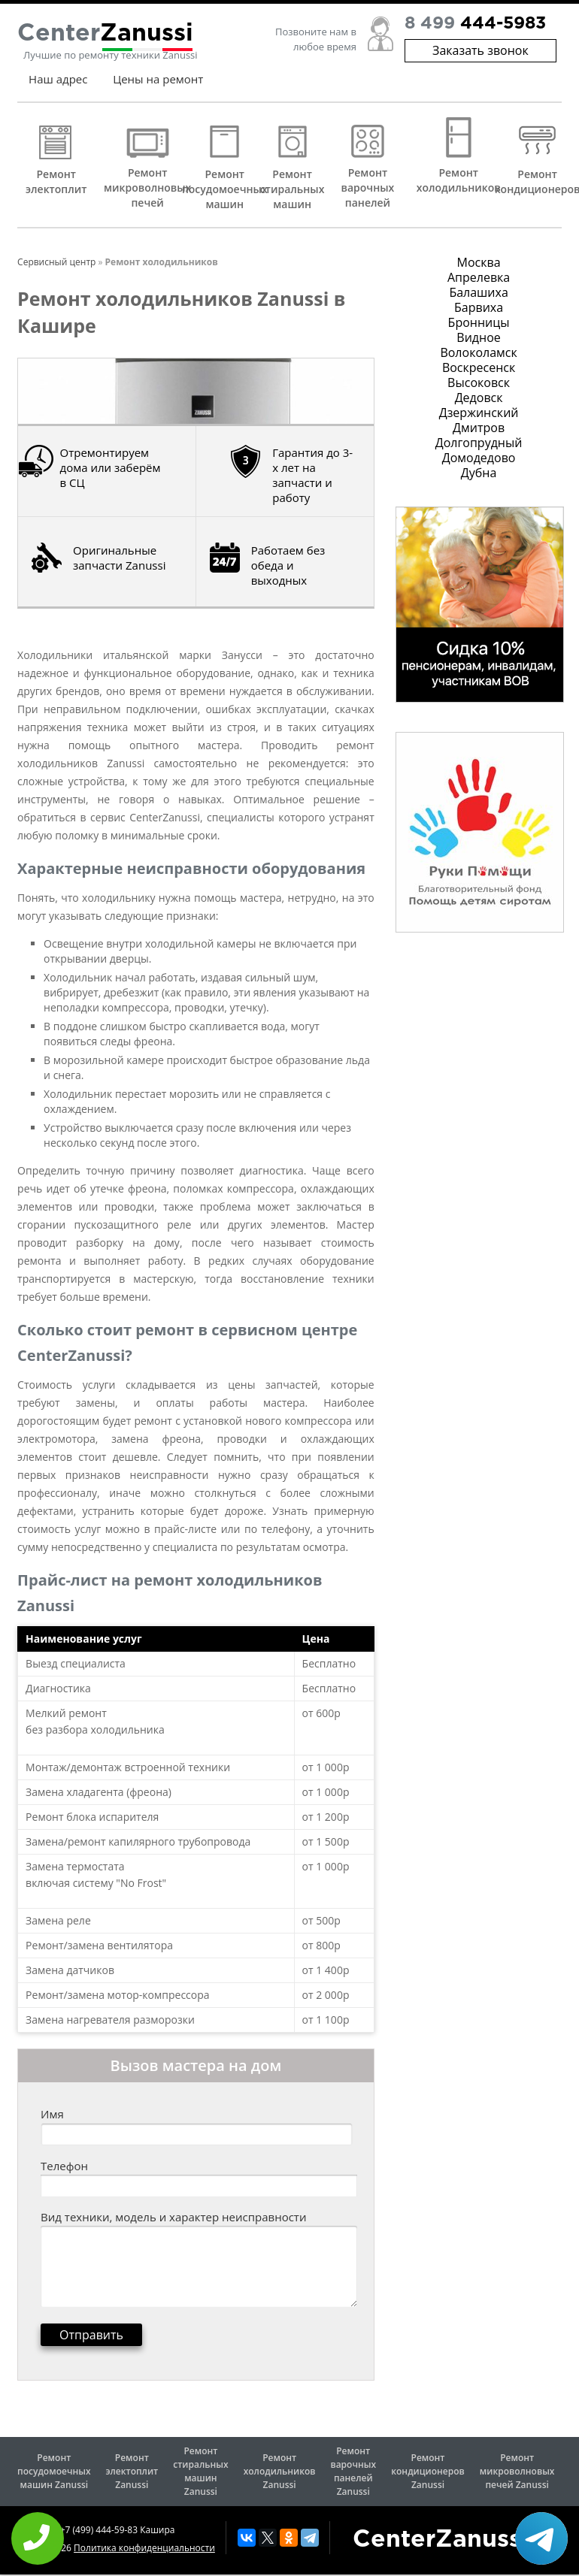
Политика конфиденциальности (144, 2547)
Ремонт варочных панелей (368, 187)
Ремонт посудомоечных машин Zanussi (53, 2471)
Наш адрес (58, 84)
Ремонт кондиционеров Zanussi (428, 2471)
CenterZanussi (441, 2539)
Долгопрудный (479, 442)
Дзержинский (479, 412)
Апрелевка (478, 277)
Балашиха (478, 292)
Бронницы (479, 322)
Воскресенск (478, 367)
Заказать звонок (480, 56)
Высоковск (478, 382)
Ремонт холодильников (459, 180)
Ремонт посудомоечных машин (225, 189)
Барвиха (478, 307)
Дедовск (479, 397)
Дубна (479, 472)
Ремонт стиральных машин (292, 189)
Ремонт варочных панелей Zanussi (353, 2471)
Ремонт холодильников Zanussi (280, 2471)
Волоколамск (478, 352)
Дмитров (479, 427)
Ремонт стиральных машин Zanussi (200, 2471)
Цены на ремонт (158, 84)
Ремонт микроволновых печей (147, 187)
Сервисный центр (56, 261)
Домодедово (479, 457)
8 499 (475, 30)
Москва (479, 262)
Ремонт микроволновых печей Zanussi (517, 2471)
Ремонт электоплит (56, 181)
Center (105, 39)
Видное (478, 337)
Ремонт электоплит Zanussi (131, 2471)
